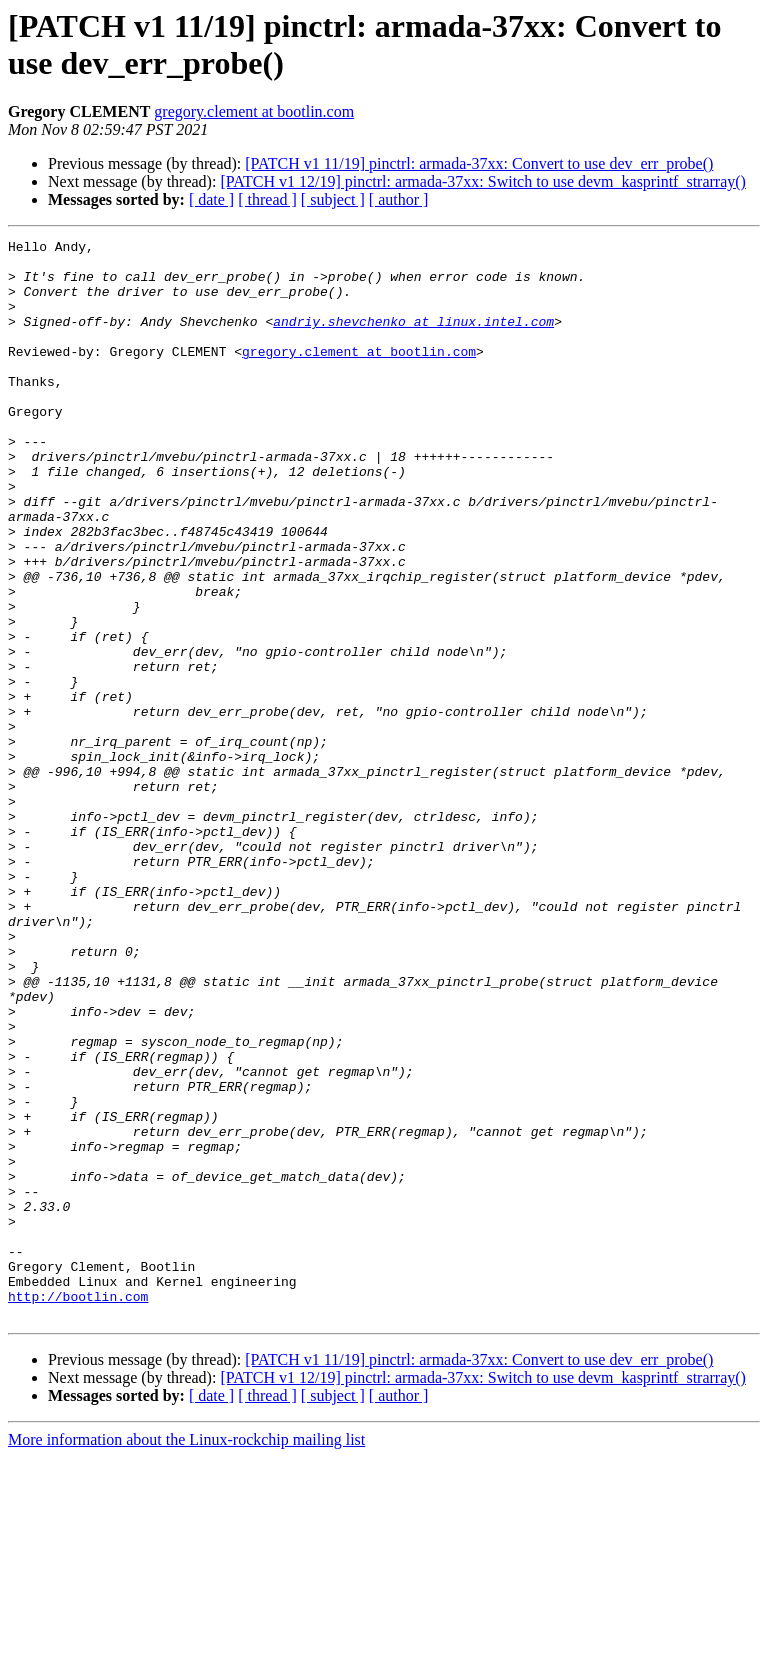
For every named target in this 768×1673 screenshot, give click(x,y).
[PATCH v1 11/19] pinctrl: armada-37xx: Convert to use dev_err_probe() (479, 163)
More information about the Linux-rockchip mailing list (186, 1655)
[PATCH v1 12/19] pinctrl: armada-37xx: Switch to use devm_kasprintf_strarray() (483, 181)
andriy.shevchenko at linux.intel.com (413, 339)
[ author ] (399, 199)
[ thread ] (267, 199)
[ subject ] (333, 199)
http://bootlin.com (78, 1509)
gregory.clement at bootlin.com (254, 111)
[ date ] (211, 199)
